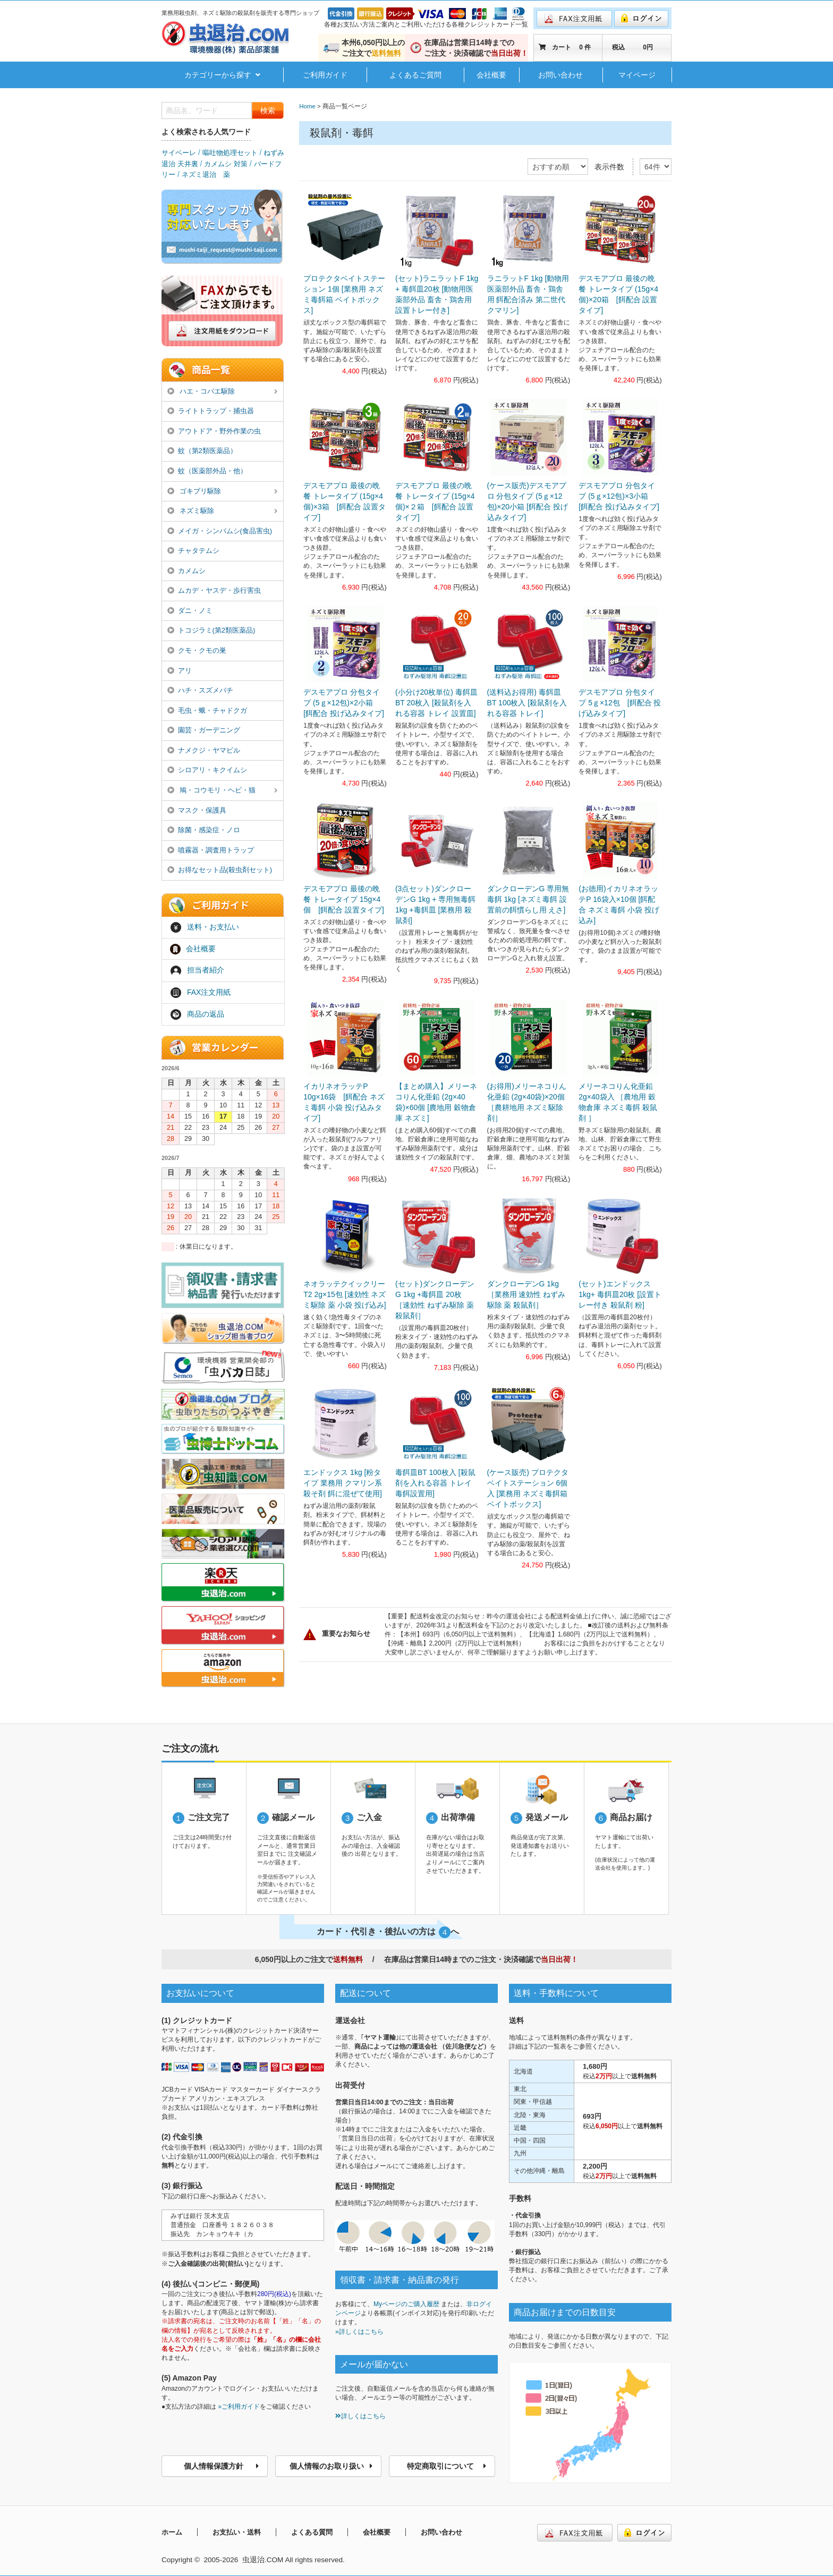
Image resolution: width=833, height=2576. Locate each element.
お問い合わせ (560, 75)
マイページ (637, 75)
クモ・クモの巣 (196, 650)
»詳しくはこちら (359, 2331)
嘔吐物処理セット (230, 153)
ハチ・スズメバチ (200, 690)
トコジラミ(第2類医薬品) (211, 630)
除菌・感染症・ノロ (203, 830)
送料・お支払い (204, 927)
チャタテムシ (193, 551)
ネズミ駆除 (222, 511)
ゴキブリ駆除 (222, 492)
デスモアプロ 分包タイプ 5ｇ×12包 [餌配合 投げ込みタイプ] (620, 703)
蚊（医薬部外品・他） (207, 471)
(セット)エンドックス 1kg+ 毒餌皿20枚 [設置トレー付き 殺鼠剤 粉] (620, 1294)
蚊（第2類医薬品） (202, 451)
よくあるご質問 (415, 75)
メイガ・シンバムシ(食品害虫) (219, 531)
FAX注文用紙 (200, 993)
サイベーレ (179, 153)
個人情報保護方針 (221, 2466)
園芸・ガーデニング (203, 730)
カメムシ (186, 571)
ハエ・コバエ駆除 (222, 392)
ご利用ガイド (325, 75)
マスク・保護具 (196, 810)
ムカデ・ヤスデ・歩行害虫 (214, 590)
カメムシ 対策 (226, 164)
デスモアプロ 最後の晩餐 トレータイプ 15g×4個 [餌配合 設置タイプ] (343, 899)
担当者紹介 (197, 971)
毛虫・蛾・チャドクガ (207, 710)
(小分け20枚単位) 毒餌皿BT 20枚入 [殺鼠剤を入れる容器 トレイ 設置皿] (436, 703)
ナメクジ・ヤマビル (203, 750)
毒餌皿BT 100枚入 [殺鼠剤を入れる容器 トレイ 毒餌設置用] (435, 1483)
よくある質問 (312, 2532)
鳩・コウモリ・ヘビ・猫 (222, 791)
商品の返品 (197, 1014)
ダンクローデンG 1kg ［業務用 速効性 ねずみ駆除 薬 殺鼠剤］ (526, 1294)
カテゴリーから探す (222, 75)
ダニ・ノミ (189, 611)
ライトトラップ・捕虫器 (210, 411)
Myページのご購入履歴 (406, 2304)
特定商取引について (446, 2466)
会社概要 (491, 75)
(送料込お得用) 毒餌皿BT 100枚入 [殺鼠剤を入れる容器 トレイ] (527, 703)
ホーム (172, 2532)
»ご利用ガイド (239, 2406)
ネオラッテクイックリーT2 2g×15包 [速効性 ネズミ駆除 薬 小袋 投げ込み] (344, 1294)
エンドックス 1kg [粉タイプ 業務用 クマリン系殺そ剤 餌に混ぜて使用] (342, 1483)
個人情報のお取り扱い (331, 2466)
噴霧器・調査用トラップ (210, 850)
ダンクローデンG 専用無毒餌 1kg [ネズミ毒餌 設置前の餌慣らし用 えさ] (528, 899)
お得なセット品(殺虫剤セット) (219, 870)
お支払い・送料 (236, 2532)
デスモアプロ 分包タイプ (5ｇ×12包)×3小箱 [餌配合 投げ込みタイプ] (619, 496)
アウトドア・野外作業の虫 (214, 431)
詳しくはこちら (360, 2416)
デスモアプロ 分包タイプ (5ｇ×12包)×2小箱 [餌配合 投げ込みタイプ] (343, 703)
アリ (179, 671)
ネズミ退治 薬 (206, 174)
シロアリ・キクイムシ (207, 770)
